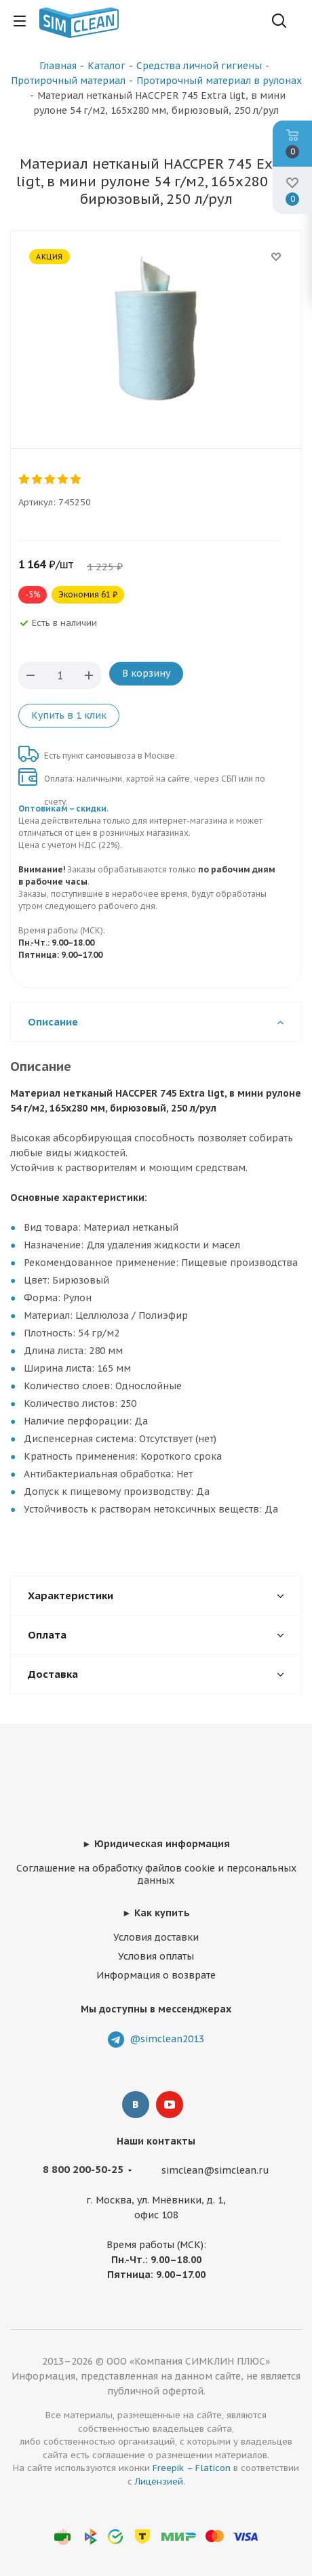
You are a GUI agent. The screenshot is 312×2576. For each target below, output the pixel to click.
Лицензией (159, 2481)
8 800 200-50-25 (83, 2169)
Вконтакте (135, 2104)
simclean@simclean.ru (215, 2170)
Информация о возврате (156, 1975)
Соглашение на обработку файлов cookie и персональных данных (156, 1874)
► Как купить (156, 1913)
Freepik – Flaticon (192, 2468)
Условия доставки (156, 1937)
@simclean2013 (167, 2039)
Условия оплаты (156, 1956)
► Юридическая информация (156, 1844)
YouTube (169, 2104)
